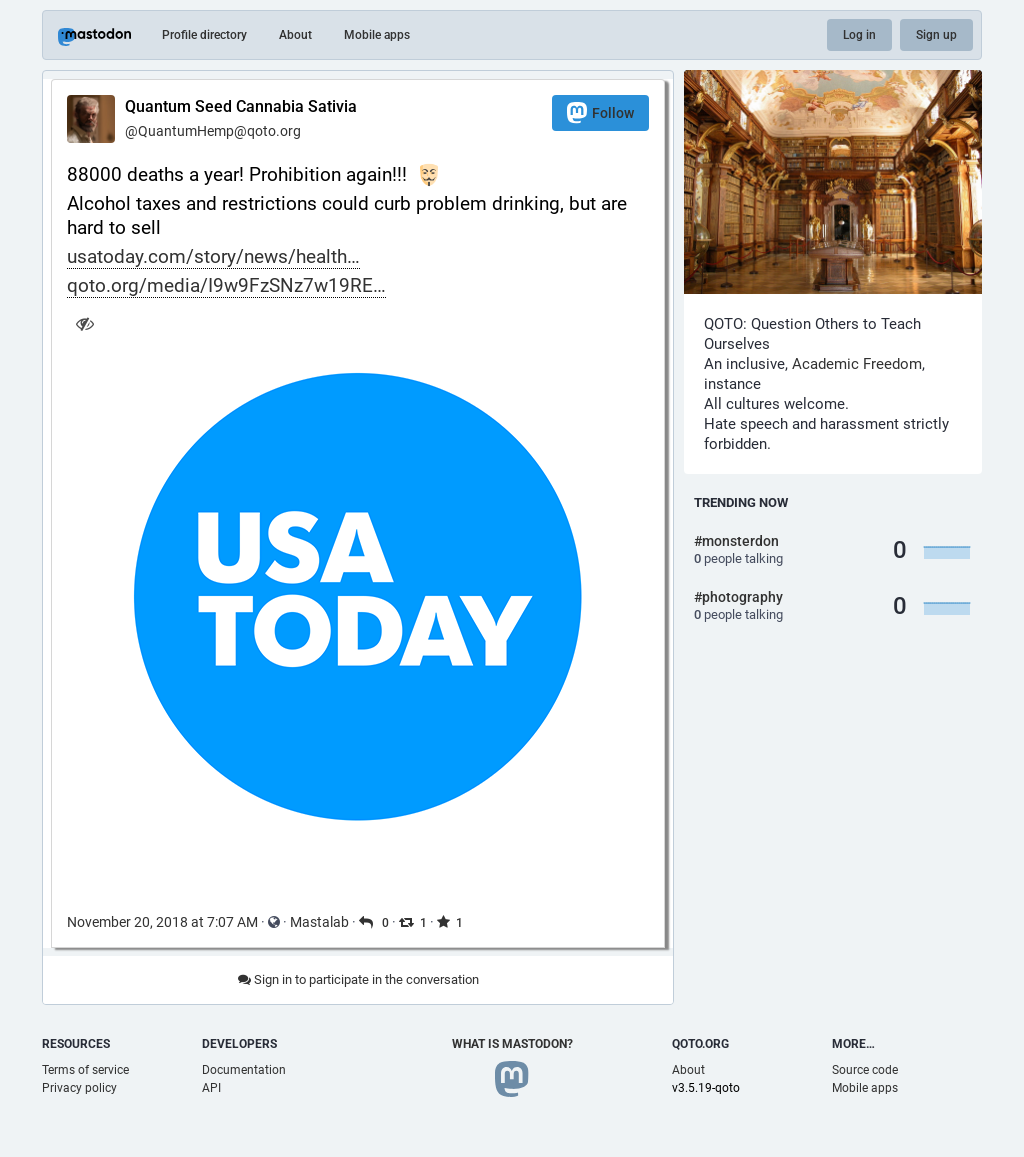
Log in (859, 35)
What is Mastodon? (512, 1044)
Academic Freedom (857, 364)
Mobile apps (377, 35)
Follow (600, 112)
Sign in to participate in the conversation (358, 979)
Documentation (244, 1070)
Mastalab (319, 922)
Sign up (936, 35)
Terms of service (85, 1070)
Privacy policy (79, 1088)
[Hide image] (84, 323)
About (295, 35)
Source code (865, 1070)
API (211, 1088)
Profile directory (204, 35)
